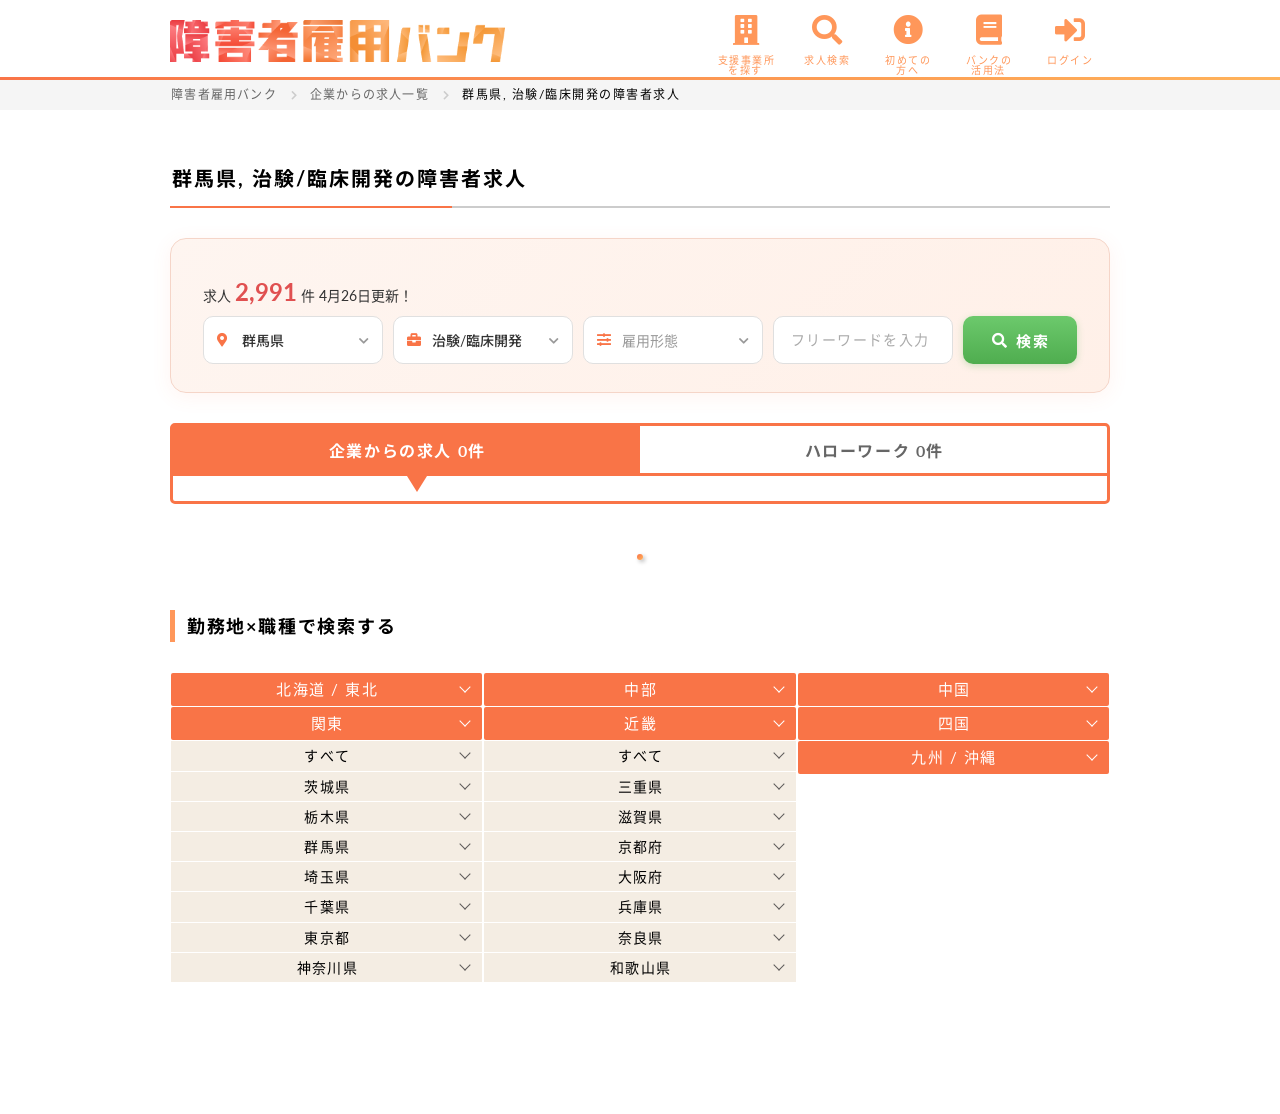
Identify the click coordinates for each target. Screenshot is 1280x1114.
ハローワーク (874, 450)
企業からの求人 (407, 450)
